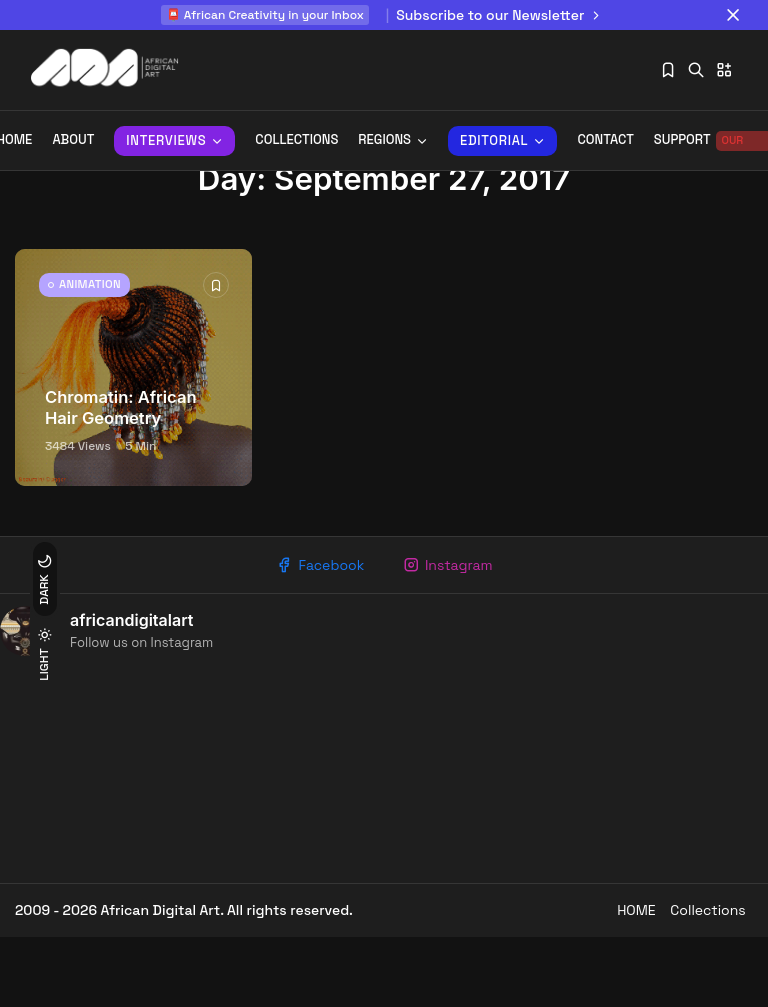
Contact (605, 140)
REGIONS (393, 140)
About (73, 140)
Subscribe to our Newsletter (501, 15)
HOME (613, 979)
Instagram (453, 628)
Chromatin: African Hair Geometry (121, 469)
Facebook (313, 628)
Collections (296, 140)
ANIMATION (100, 354)
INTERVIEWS (174, 140)
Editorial (502, 140)
